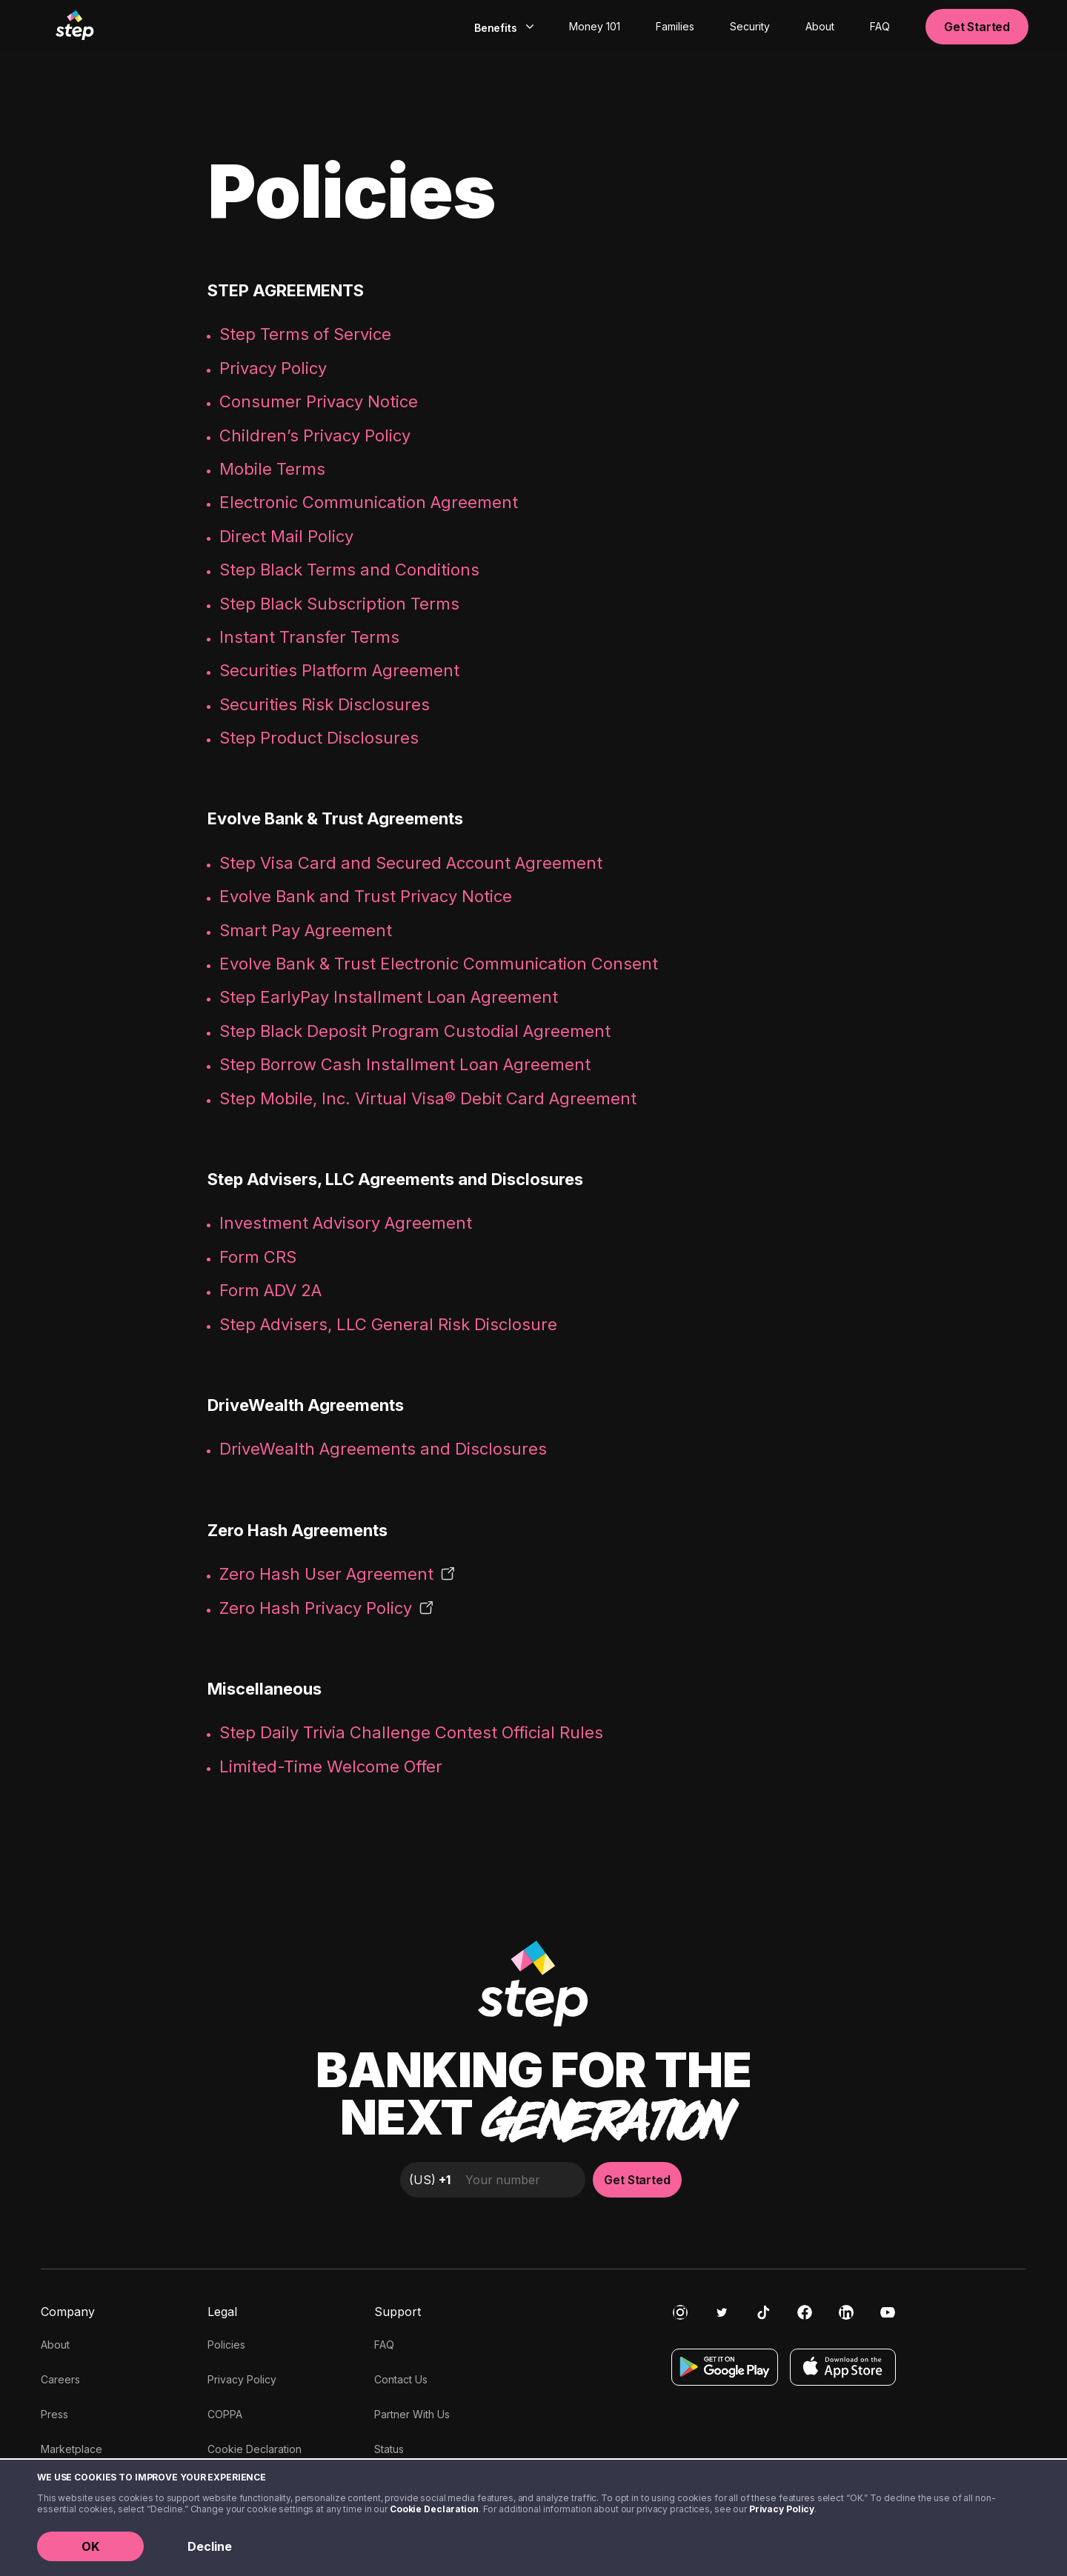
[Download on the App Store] (843, 2367)
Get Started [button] (976, 26)
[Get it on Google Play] (724, 2367)
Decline (209, 2546)
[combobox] (502, 26)
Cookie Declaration (434, 2509)
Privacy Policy (781, 2509)
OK (90, 2546)
